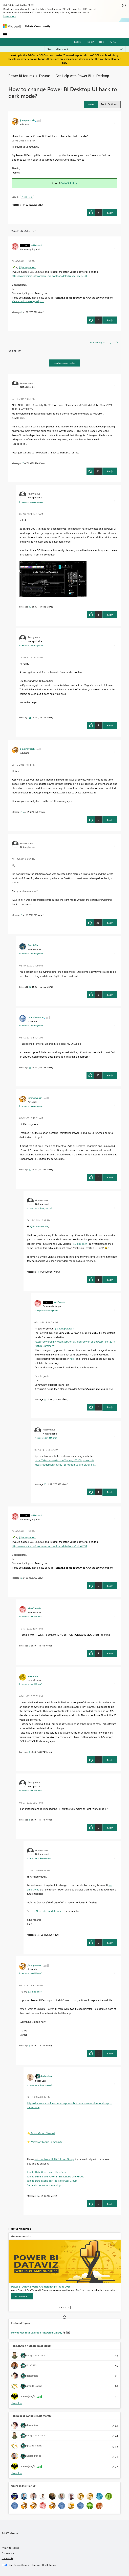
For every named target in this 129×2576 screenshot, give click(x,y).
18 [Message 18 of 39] (30, 717)
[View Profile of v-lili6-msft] (36, 245)
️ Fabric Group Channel (41, 2133)
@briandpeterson (64, 1328)
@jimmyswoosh (27, 267)
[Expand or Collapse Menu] (5, 34)
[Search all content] (85, 49)
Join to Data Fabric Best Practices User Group (52, 2180)
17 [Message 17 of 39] (22, 463)
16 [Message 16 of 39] (22, 811)
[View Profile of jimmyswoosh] (27, 120)
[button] (91, 104)
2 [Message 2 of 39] (22, 312)
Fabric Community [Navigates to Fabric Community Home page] (38, 26)
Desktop (102, 75)
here (72, 1358)
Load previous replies (64, 362)
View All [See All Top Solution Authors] (16, 2403)
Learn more (9, 16)
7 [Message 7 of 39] (29, 1752)
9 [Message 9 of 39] (22, 914)
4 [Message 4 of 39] (37, 2195)
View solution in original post (28, 301)
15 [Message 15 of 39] (30, 986)
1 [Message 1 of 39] (22, 204)
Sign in (91, 41)
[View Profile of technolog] (46, 2076)
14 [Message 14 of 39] (30, 1067)
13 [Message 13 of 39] (45, 1484)
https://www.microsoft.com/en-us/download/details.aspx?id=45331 (49, 276)
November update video (49, 1911)
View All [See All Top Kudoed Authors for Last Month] (16, 2473)
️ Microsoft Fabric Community (44, 2142)
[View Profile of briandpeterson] (36, 1017)
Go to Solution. (69, 183)
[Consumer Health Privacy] (44, 2565)
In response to (31, 501)
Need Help (27, 197)
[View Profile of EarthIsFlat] (33, 945)
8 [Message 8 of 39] (29, 1645)
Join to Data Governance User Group (47, 2172)
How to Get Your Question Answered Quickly (37, 2332)
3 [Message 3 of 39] (29, 2045)
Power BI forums (21, 75)
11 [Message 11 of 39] (37, 1271)
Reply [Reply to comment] (110, 320)
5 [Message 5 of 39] (29, 1819)
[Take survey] (22, 2300)
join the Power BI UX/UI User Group (54, 2159)
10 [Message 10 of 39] (30, 1169)
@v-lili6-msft (80, 1243)
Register (78, 41)
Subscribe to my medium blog (44, 2185)
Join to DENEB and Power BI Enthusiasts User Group (55, 2176)
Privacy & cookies (10, 2547)
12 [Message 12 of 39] (45, 1399)
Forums (44, 75)
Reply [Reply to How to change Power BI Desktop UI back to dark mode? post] (110, 212)
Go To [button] (113, 41)
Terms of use (8, 2552)
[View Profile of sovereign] (33, 1676)
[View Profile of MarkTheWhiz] (35, 1608)
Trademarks (7, 2558)
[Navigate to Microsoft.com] (12, 26)
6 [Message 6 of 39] (37, 1934)
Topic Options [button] (109, 104)
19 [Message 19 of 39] (30, 606)
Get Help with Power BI (73, 75)
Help (101, 41)
